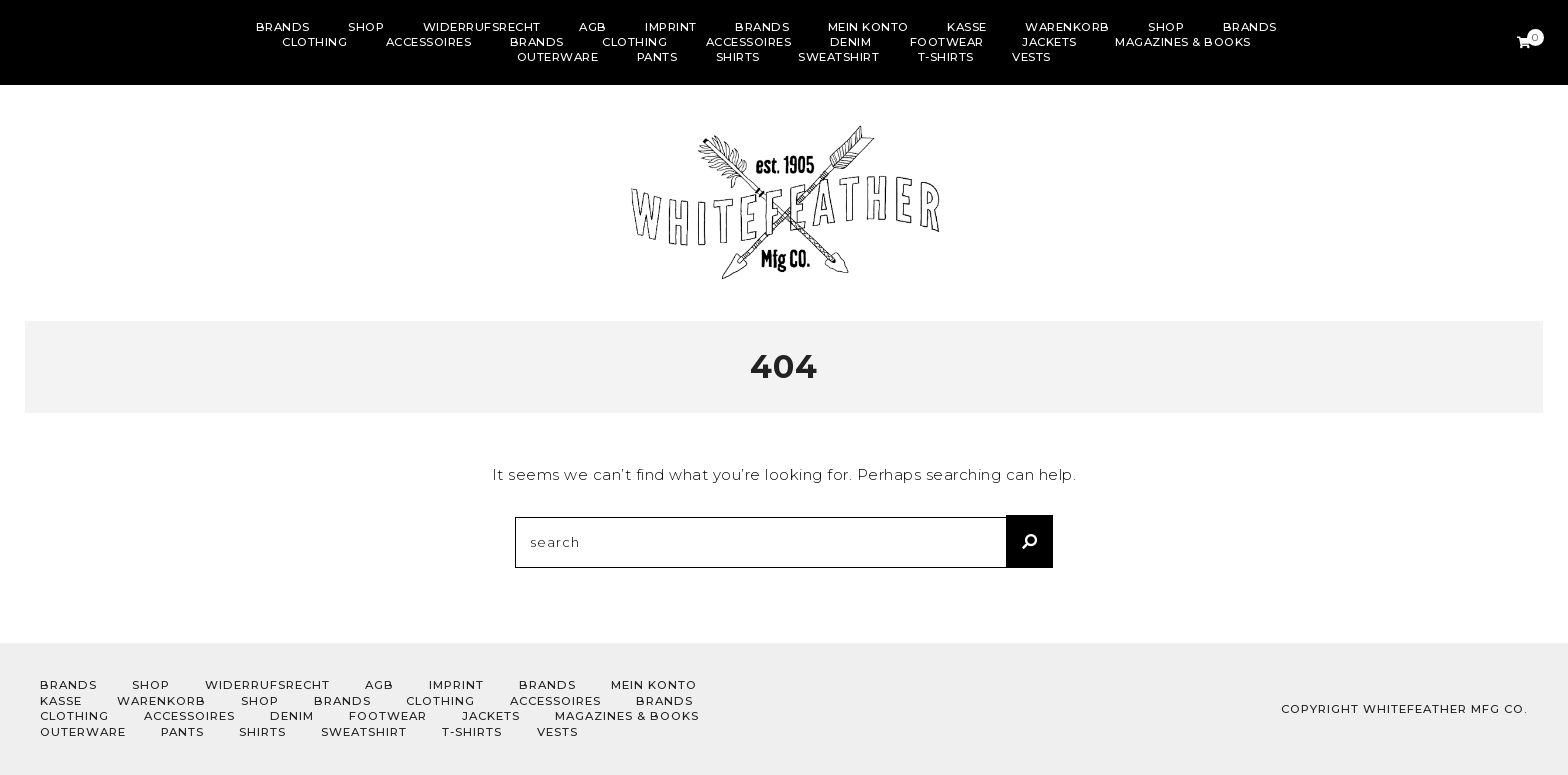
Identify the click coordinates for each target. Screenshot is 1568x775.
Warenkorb (1067, 27)
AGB (593, 27)
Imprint (671, 27)
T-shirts (946, 57)
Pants (657, 57)
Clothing (314, 42)
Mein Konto (868, 27)
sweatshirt (838, 57)
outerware (558, 57)
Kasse (967, 27)
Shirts (738, 57)
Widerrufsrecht (482, 27)
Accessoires (429, 42)
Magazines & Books (1183, 42)
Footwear (947, 42)
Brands (283, 27)
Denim (851, 42)
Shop (366, 27)
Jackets (1049, 42)
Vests (1031, 57)
